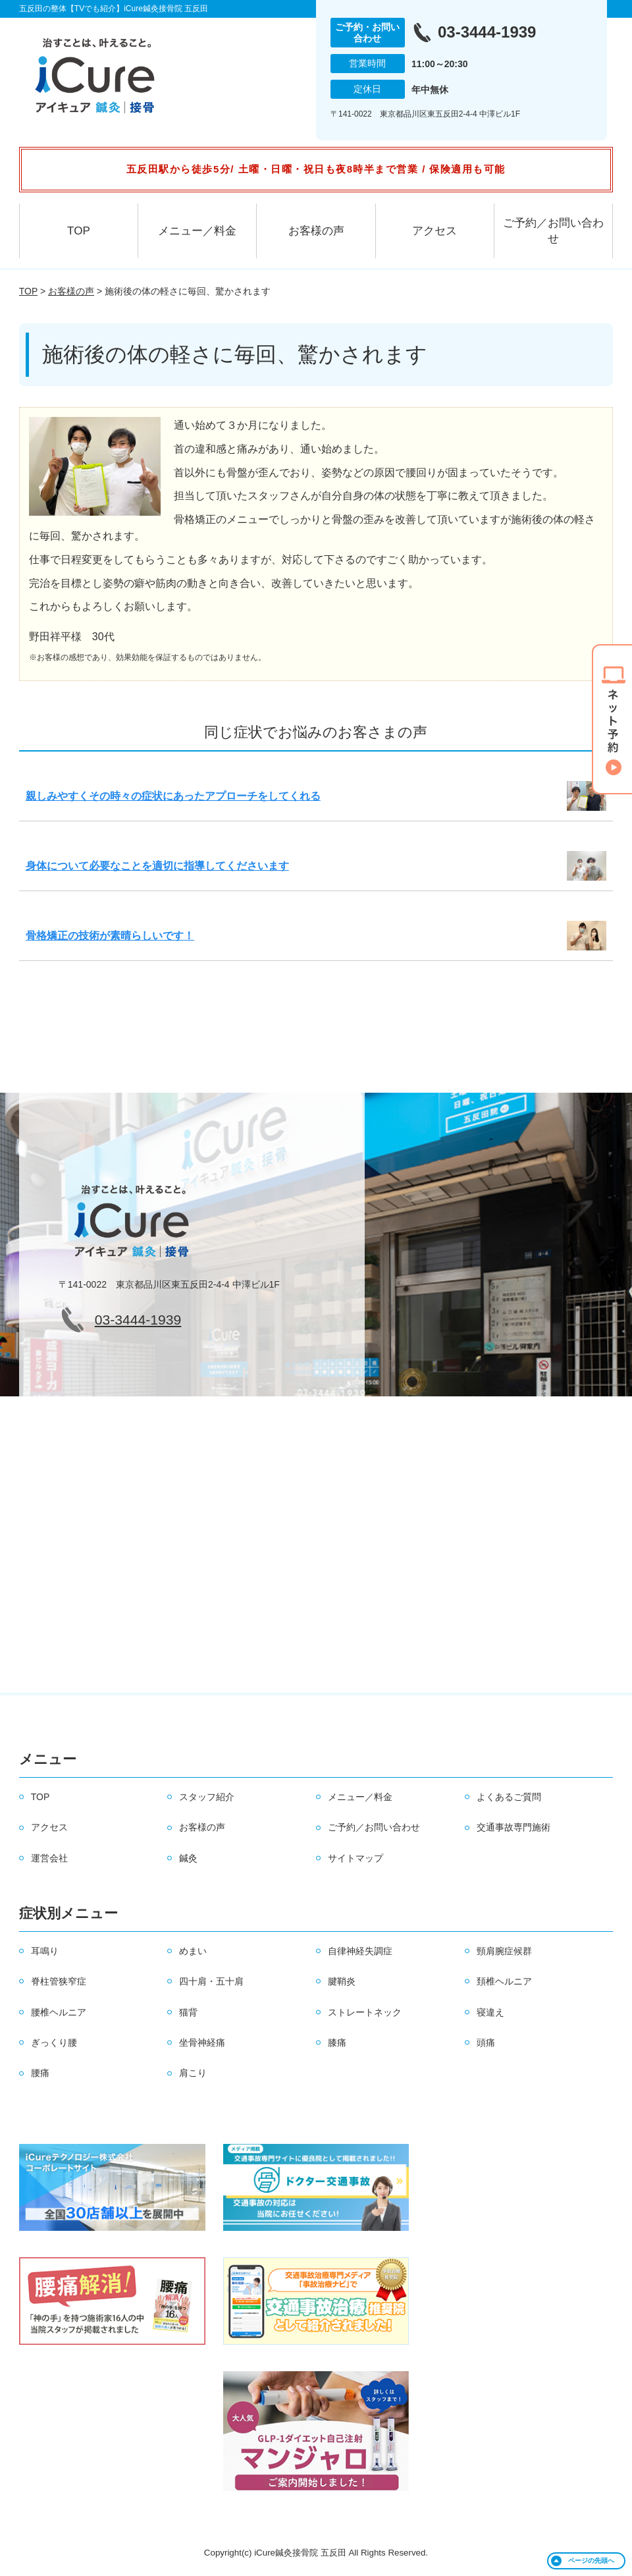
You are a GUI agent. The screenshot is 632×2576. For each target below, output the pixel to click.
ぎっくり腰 (54, 2042)
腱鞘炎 (342, 1981)
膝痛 (337, 2042)
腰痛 (40, 2073)
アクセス (434, 231)
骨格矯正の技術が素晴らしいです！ (110, 935)
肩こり (193, 2073)
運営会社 (49, 1858)
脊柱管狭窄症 (58, 1981)
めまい (193, 1951)
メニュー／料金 (197, 231)
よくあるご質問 (509, 1797)
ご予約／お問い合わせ (553, 231)
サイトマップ (355, 1858)
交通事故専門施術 (513, 1827)
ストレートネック (365, 2012)
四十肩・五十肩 (211, 1981)
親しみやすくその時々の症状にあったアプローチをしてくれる (173, 796)
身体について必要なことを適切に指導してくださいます (157, 865)
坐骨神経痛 (202, 2042)
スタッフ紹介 (206, 1797)
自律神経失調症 (360, 1951)
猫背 (188, 2012)
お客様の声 (316, 231)
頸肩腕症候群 (504, 1951)
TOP (78, 231)
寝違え (490, 2012)
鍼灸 (188, 1858)
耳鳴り (45, 1951)
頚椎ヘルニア (504, 1981)
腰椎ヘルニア (58, 2012)
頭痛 (486, 2042)
